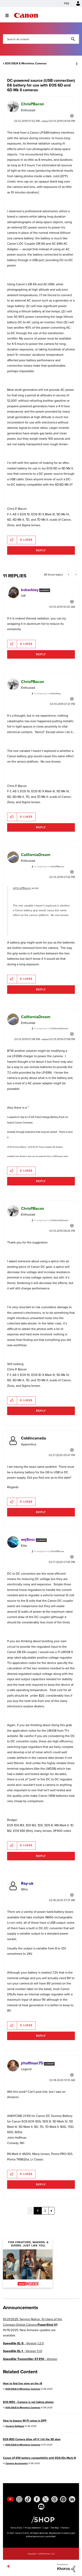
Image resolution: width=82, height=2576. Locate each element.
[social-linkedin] (72, 2499)
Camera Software (15, 2426)
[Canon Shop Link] (41, 2519)
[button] (12, 540)
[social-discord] (41, 2506)
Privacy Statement (33, 2528)
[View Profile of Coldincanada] (33, 1438)
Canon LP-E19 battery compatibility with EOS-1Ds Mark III (39, 2458)
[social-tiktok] (28, 2499)
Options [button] (76, 63)
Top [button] (8, 2566)
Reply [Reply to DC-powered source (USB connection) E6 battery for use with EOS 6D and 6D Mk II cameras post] (41, 550)
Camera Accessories (17, 2463)
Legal (46, 2528)
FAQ (66, 3)
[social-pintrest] (63, 2499)
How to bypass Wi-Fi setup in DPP (25, 2421)
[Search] (41, 39)
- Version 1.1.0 (22, 2351)
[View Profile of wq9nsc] (28, 1539)
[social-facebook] (37, 2499)
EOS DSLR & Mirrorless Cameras (26, 63)
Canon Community (26, 15)
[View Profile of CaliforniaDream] (35, 855)
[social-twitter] (45, 2499)
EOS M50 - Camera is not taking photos (28, 2402)
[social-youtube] (10, 2499)
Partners (65, 2528)
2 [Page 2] (45, 2210)
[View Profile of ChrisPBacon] (32, 104)
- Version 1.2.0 (23, 2343)
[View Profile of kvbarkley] (29, 590)
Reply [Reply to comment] (41, 654)
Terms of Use (16, 2528)
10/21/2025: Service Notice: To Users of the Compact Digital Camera (32, 2322)
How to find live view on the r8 (22, 2383)
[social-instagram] (19, 2499)
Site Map (55, 2528)
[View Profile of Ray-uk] (27, 1883)
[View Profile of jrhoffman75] (32, 2063)
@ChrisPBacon (22, 888)
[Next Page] (51, 2211)
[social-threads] (54, 2499)
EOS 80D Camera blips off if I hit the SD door (32, 2439)
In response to (47, 693)
